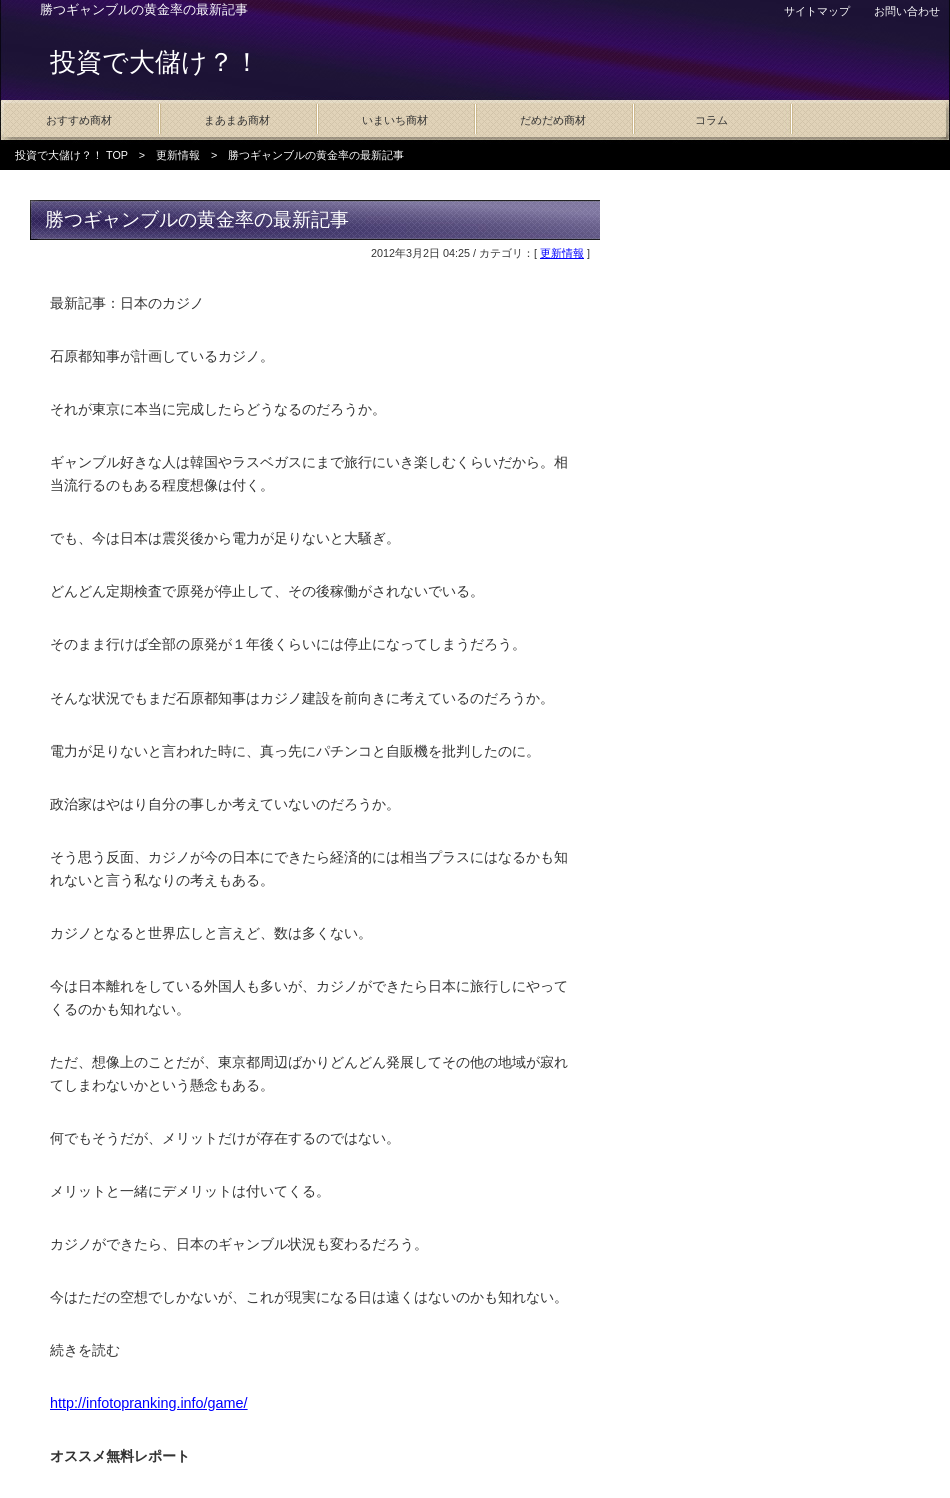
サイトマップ (817, 11)
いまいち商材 (395, 120)
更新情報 (178, 155)
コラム (711, 120)
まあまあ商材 (237, 120)
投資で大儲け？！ (155, 62)
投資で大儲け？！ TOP (71, 155)
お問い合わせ (907, 11)
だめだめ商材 (553, 120)
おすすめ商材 (79, 120)
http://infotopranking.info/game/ (149, 1403)
